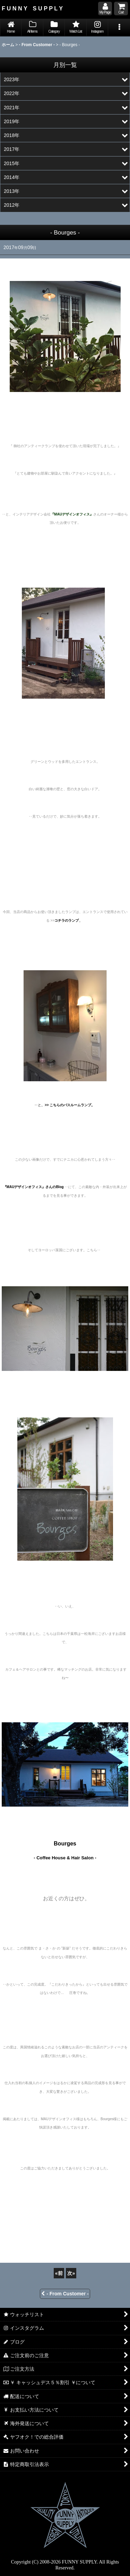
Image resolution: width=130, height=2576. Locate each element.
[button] (119, 27)
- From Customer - (65, 2293)
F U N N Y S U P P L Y (32, 8)
